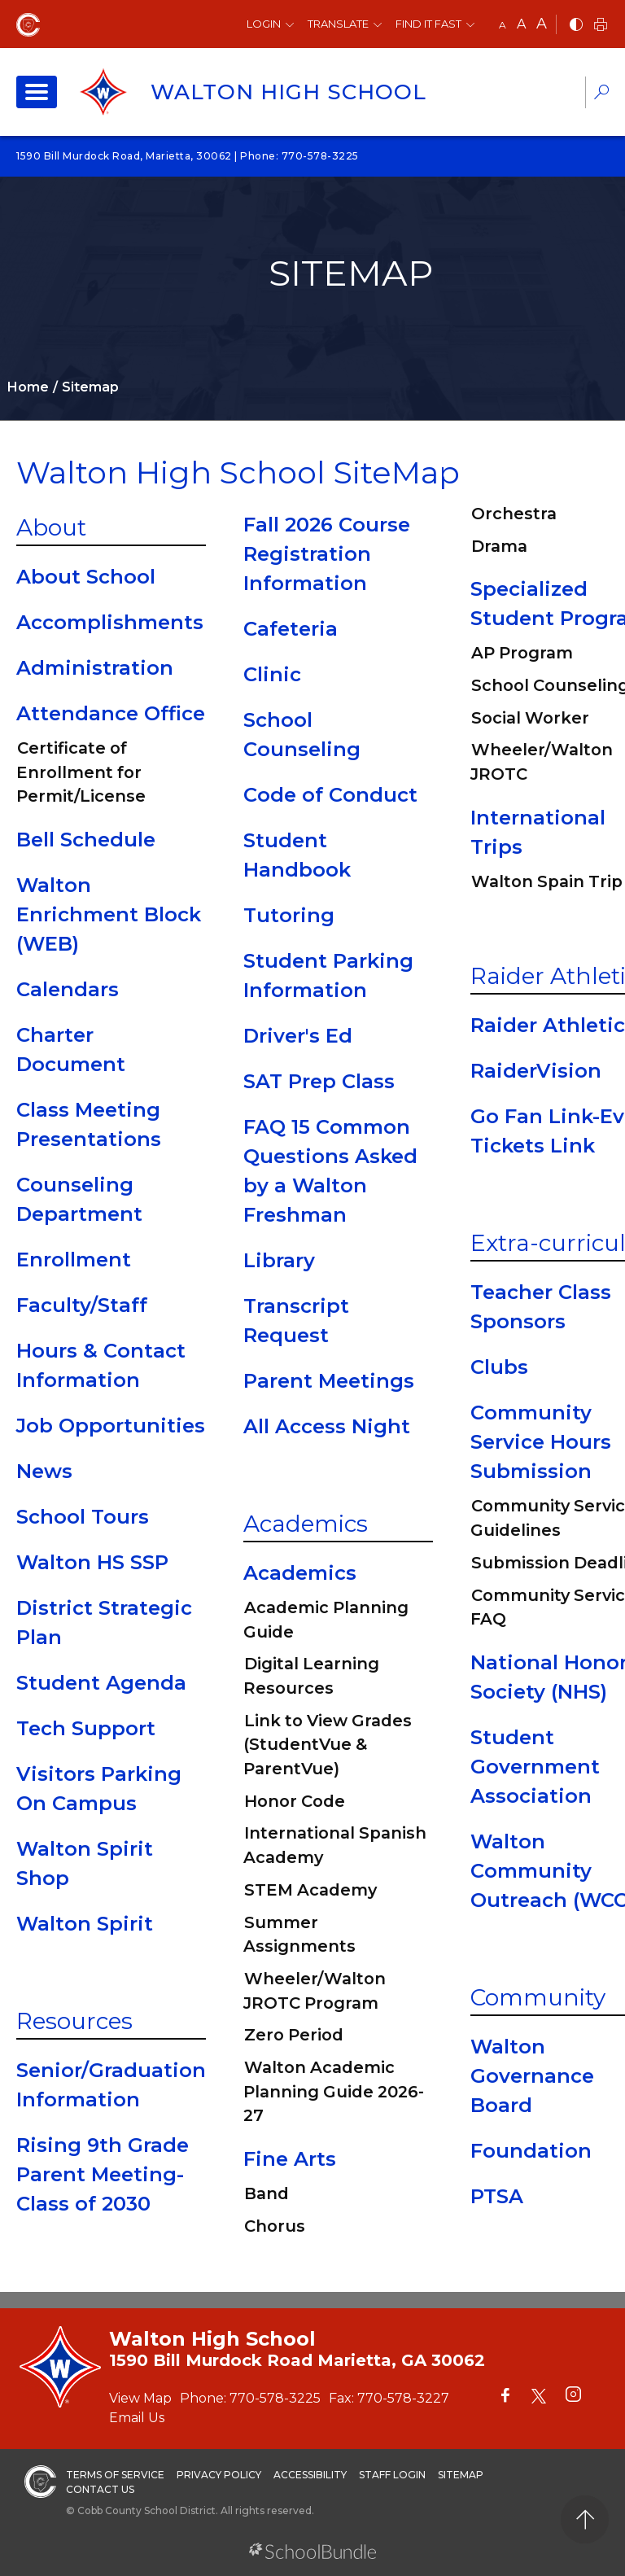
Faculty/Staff (81, 1305)
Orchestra (514, 513)
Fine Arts (289, 2159)
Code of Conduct (330, 795)
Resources (74, 2021)
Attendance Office (110, 713)
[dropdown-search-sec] (601, 94)
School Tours (82, 1517)
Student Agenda (101, 1683)
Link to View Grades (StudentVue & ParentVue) (327, 1744)
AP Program (522, 653)
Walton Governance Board (532, 2076)
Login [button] (264, 23)
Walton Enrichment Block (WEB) (108, 914)
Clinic (272, 674)
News (44, 1471)
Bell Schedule (85, 839)
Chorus (274, 2226)
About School (85, 576)
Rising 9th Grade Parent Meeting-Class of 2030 (102, 2174)
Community (537, 1997)
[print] (600, 25)
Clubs (499, 1367)
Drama (499, 546)
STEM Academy (310, 1890)
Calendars (67, 989)
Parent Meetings (328, 1381)
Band (266, 2193)
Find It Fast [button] (428, 23)
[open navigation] (36, 92)
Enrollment (73, 1259)
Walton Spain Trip (547, 881)
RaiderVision (535, 1070)
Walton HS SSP (92, 1562)
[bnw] (576, 25)
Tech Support (85, 1728)
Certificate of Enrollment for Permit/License (81, 772)
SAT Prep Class (319, 1081)
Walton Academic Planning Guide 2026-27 (333, 2091)
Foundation (531, 2151)
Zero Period (293, 2035)
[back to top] (585, 2519)
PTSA (496, 2196)
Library (279, 1260)
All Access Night (326, 1426)
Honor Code (294, 1801)
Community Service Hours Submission (540, 1442)
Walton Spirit (84, 1923)
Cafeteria (290, 629)
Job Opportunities (110, 1425)
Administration (94, 668)
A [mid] (521, 24)
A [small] (502, 25)
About (51, 527)
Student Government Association (535, 1766)
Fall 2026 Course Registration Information (326, 554)
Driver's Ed (297, 1035)
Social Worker (530, 718)
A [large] (541, 24)
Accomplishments (109, 622)
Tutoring (288, 915)
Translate (338, 23)
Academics (305, 1523)
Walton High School (288, 92)
